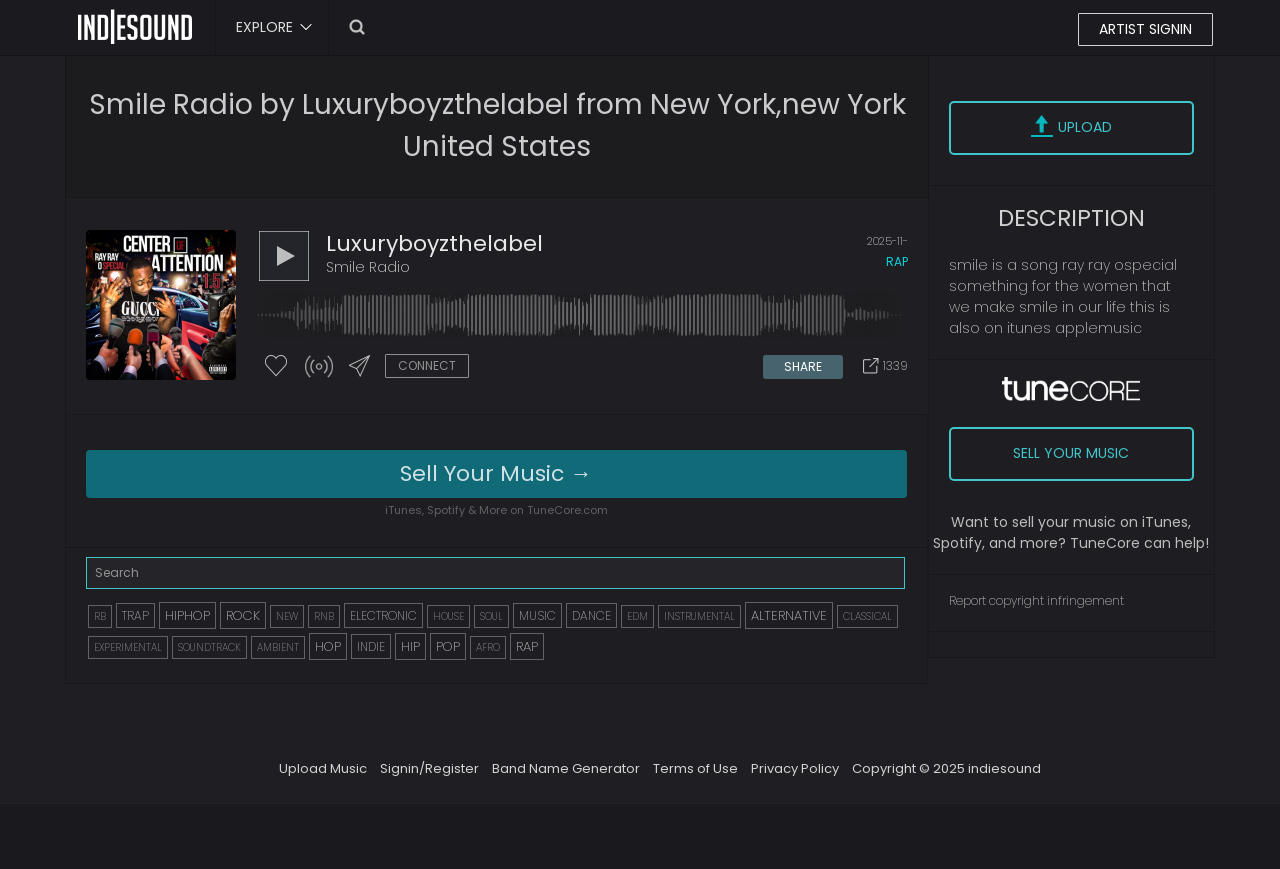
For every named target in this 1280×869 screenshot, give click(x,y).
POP (448, 646)
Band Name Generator (566, 768)
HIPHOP (187, 615)
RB (100, 616)
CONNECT (427, 365)
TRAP (135, 615)
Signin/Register (429, 768)
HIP (410, 646)
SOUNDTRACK (209, 647)
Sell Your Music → (496, 473)
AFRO (488, 647)
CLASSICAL (867, 616)
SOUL (491, 616)
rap (897, 261)
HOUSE (448, 616)
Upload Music (323, 768)
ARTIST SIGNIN (1145, 29)
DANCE (591, 615)
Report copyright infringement (1036, 600)
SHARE (803, 366)
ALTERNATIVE (789, 615)
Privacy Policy (795, 768)
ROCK (243, 615)
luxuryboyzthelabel (434, 243)
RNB (324, 616)
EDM (637, 616)
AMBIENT (278, 647)
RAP (527, 646)
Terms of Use (695, 768)
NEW (287, 616)
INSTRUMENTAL (699, 616)
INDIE (371, 646)
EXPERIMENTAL (128, 647)
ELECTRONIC (383, 615)
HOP (328, 646)
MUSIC (537, 615)
